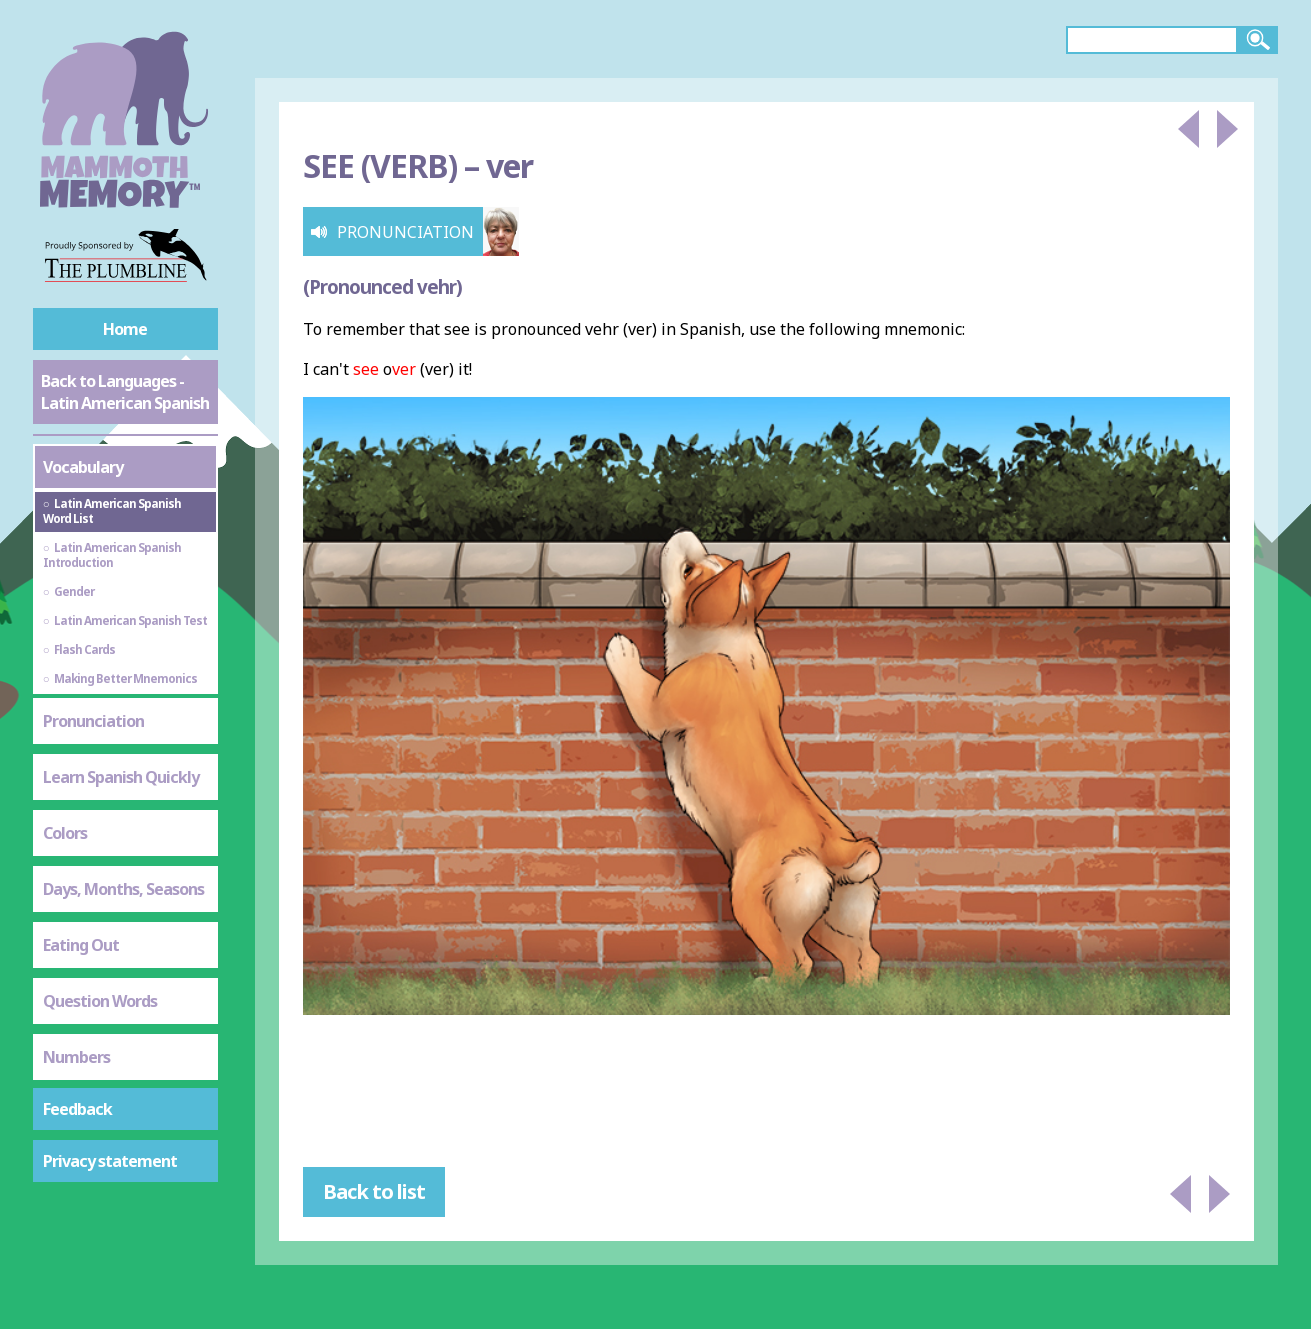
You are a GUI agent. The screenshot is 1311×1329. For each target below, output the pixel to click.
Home (125, 329)
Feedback (77, 1109)
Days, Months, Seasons (123, 889)
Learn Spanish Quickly (121, 777)
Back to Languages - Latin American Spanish (125, 392)
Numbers (76, 1057)
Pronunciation (93, 721)
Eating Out (81, 945)
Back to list (374, 1191)
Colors (65, 833)
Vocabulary (83, 467)
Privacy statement (110, 1161)
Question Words (100, 1001)
